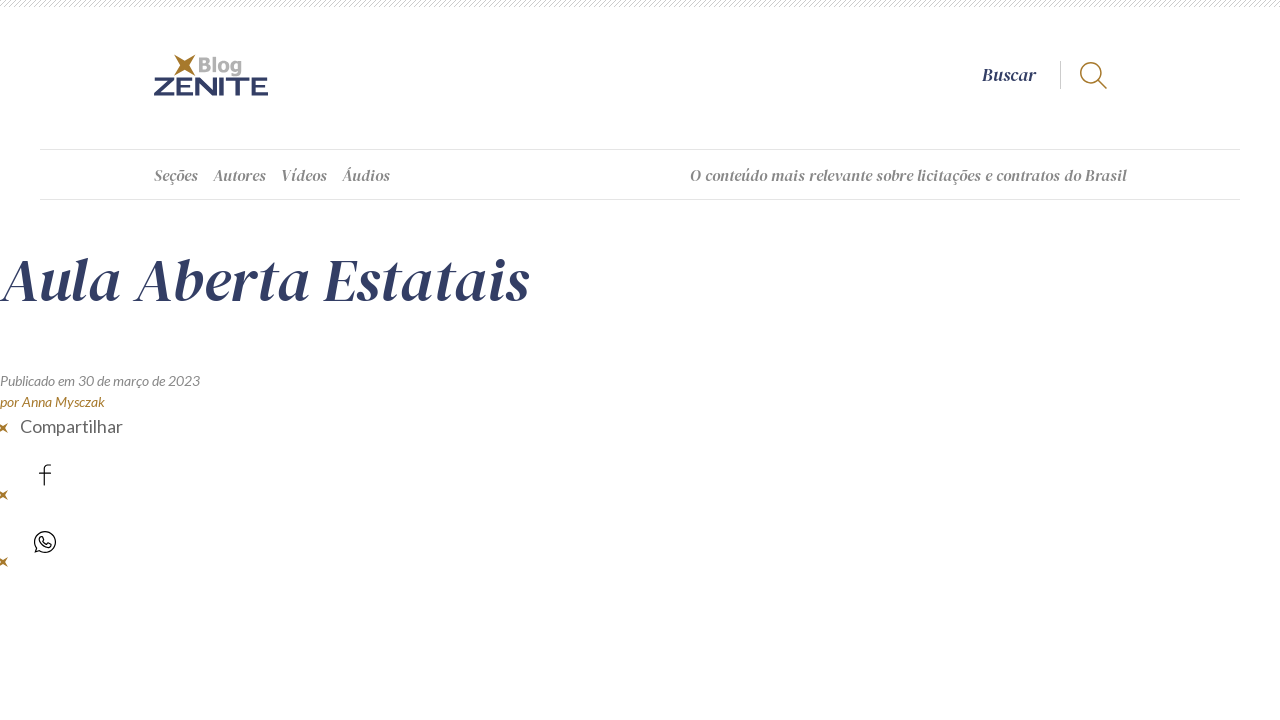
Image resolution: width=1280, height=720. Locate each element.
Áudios (366, 175)
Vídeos (304, 175)
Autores (239, 175)
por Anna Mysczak (52, 401)
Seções (176, 175)
